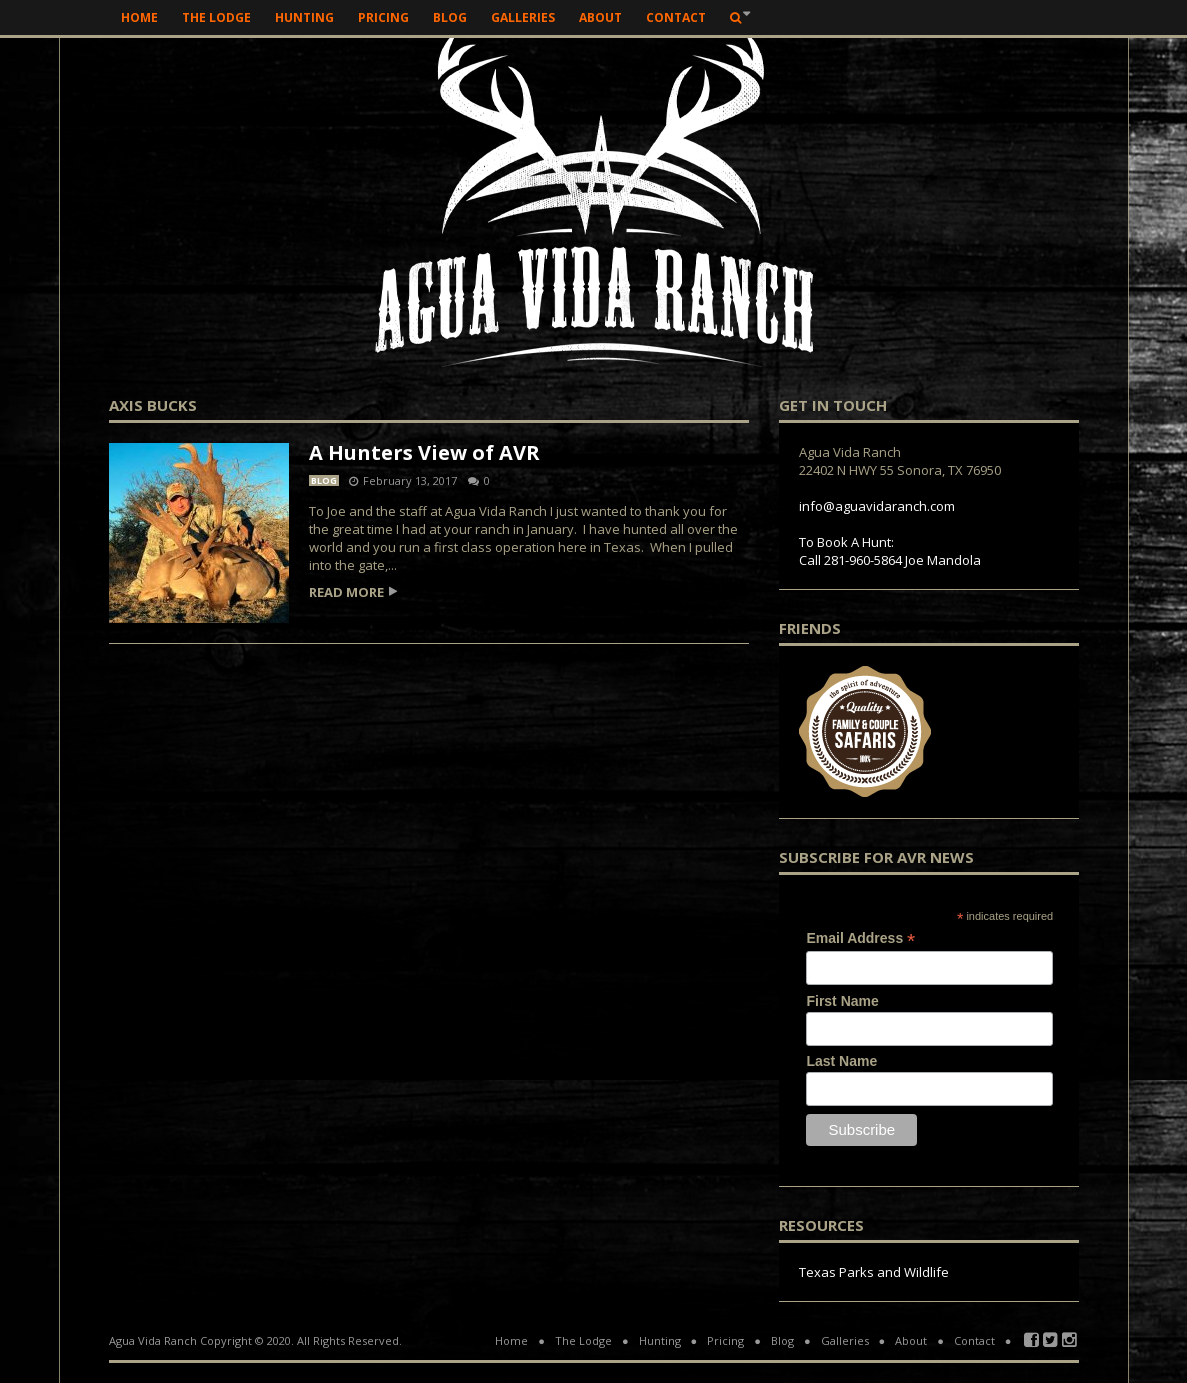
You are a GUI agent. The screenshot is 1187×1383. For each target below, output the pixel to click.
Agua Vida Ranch (153, 1340)
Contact (676, 17)
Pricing (383, 17)
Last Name (841, 1061)
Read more (346, 592)
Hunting (304, 17)
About (600, 17)
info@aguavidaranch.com (877, 506)
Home (139, 17)
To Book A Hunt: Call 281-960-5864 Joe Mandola (890, 551)
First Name (842, 1001)
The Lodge (216, 17)
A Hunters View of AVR (424, 452)
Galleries (523, 17)
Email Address (860, 938)
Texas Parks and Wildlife (874, 1272)
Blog (450, 17)
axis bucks (153, 406)
